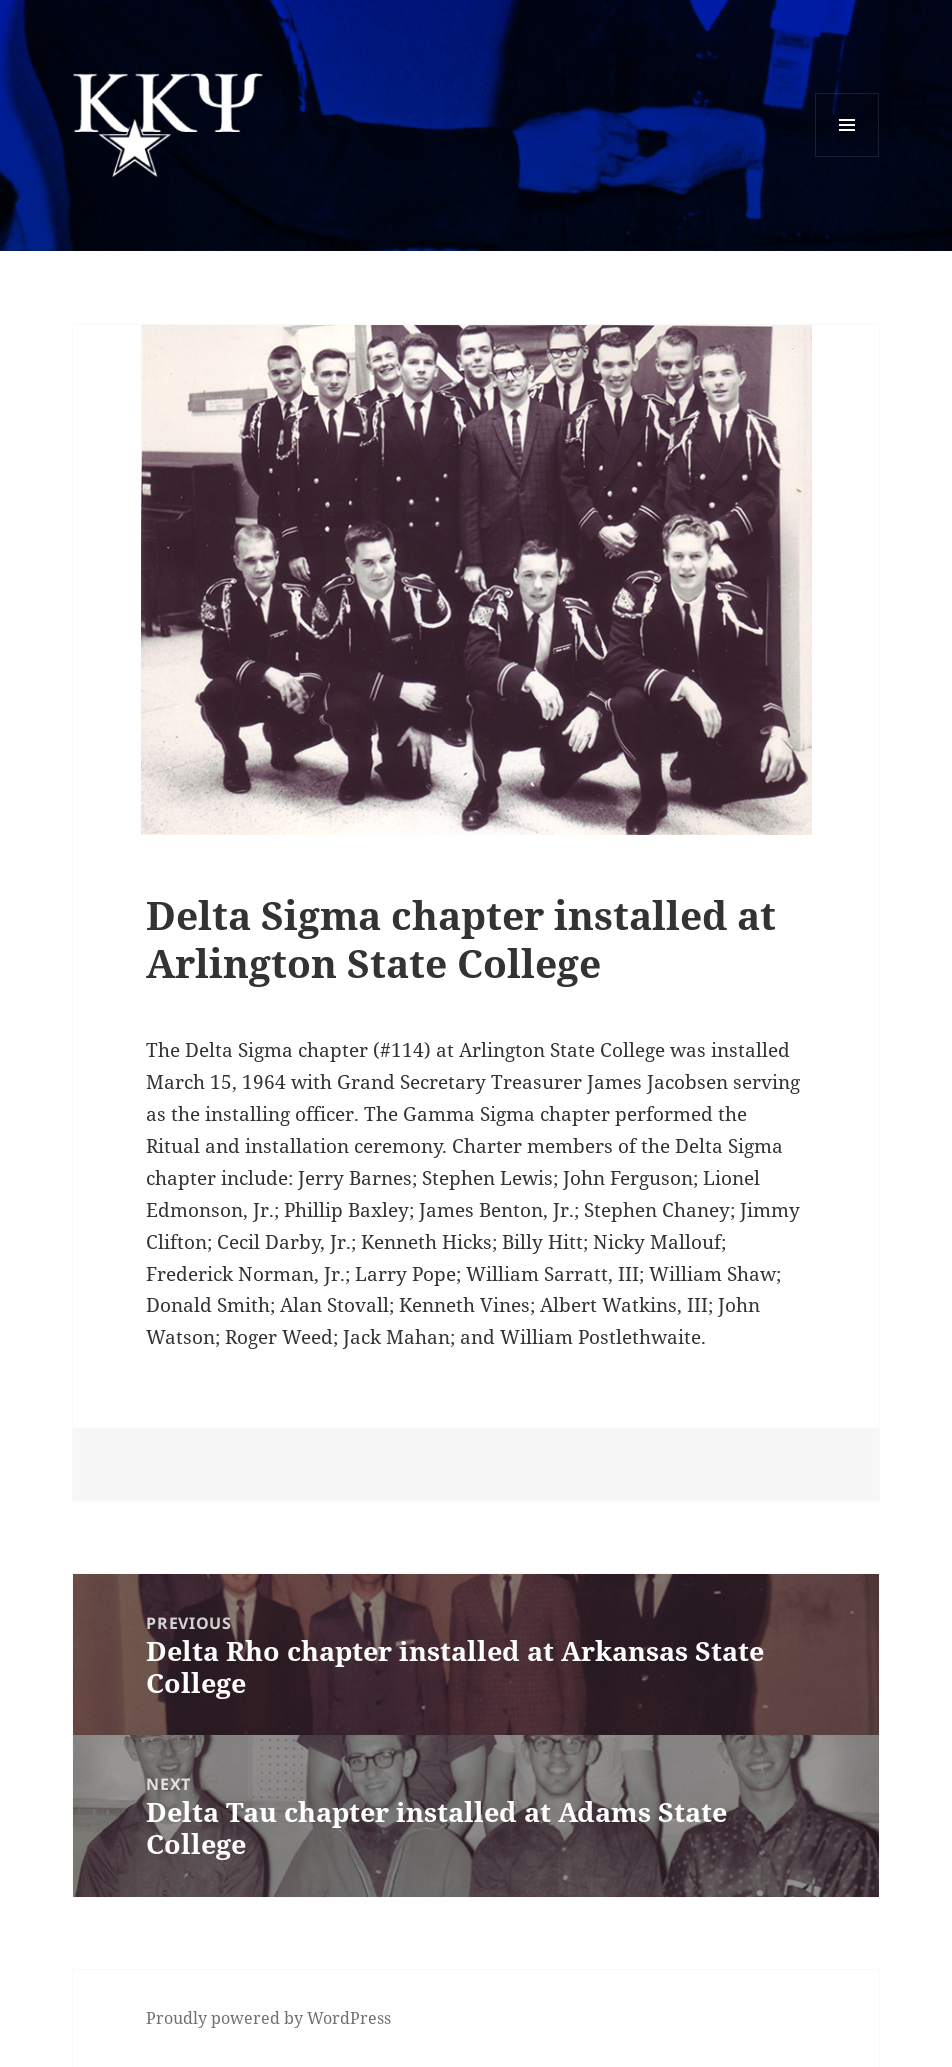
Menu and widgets (847, 156)
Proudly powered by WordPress (268, 2018)
